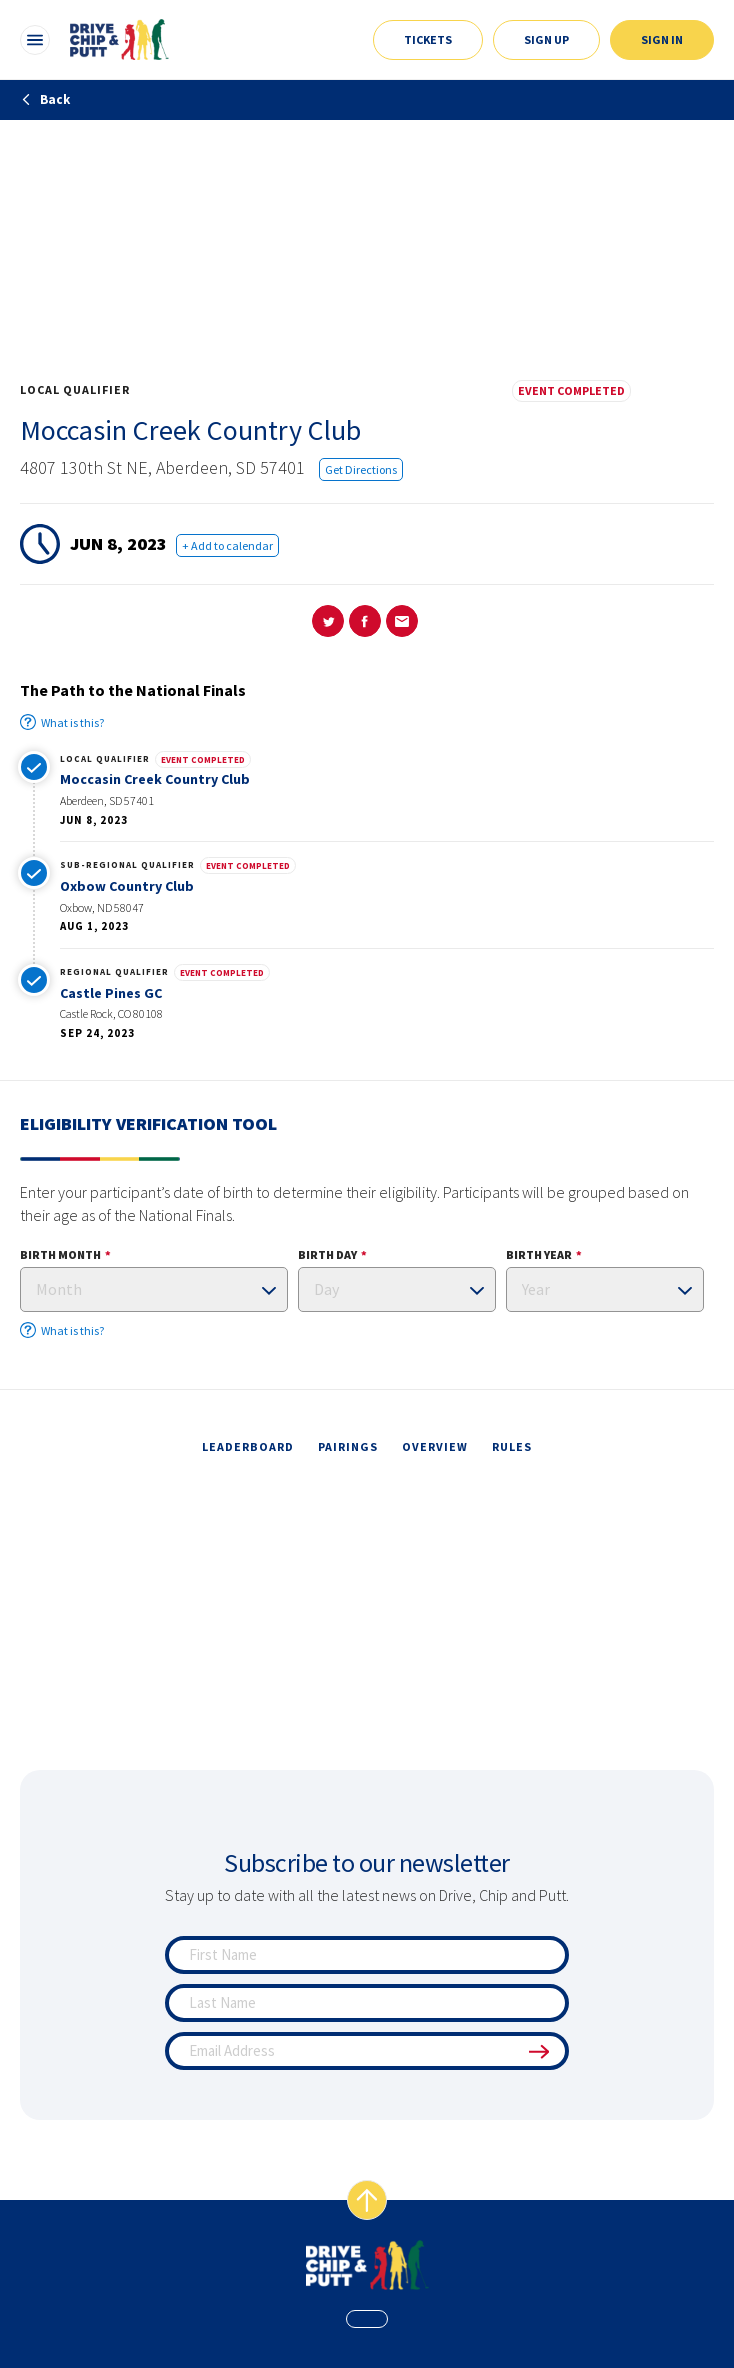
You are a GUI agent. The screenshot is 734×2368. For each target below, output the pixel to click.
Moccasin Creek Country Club (155, 779)
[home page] (367, 2265)
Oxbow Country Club (127, 886)
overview (435, 1446)
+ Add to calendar (227, 545)
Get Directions (361, 469)
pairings (348, 1446)
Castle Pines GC (111, 993)
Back (45, 99)
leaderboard (248, 1446)
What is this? (62, 722)
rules (512, 1446)
